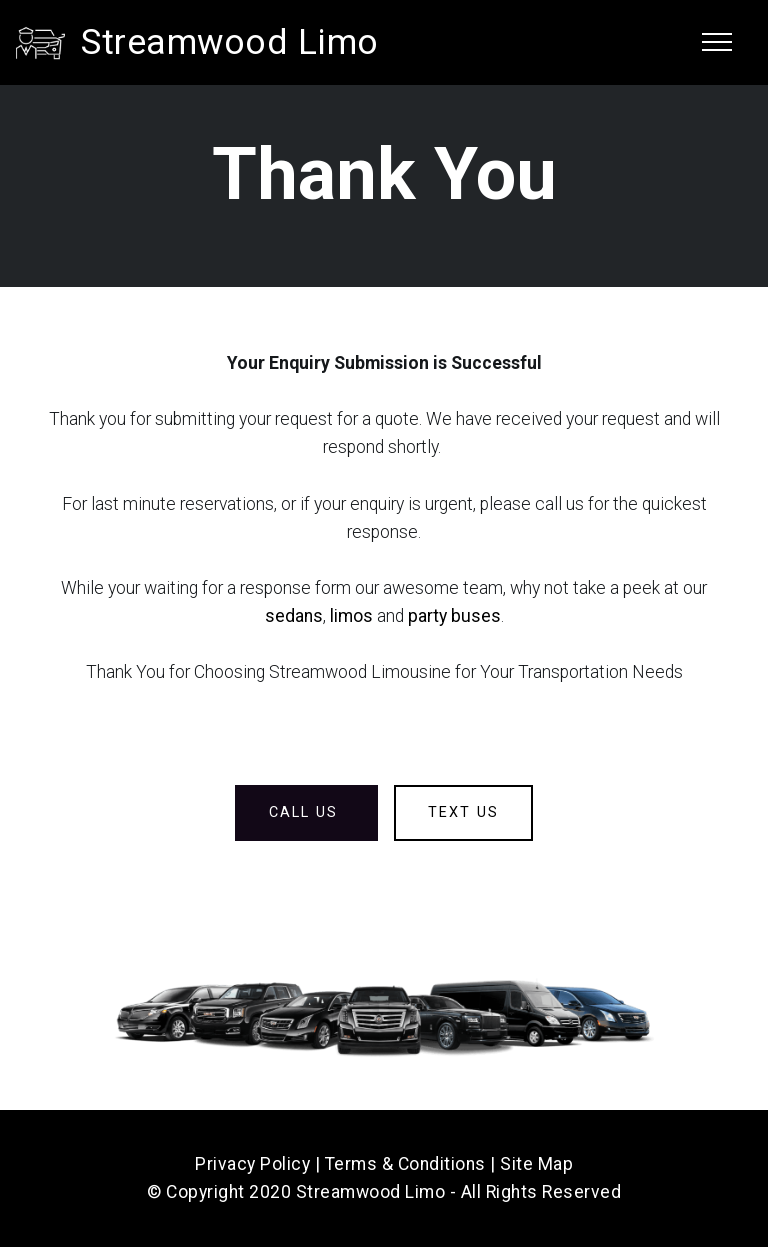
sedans (294, 616)
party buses (454, 616)
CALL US (306, 812)
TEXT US (463, 812)
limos (351, 616)
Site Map (536, 1164)
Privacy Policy (252, 1164)
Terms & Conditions (405, 1164)
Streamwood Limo (230, 42)
